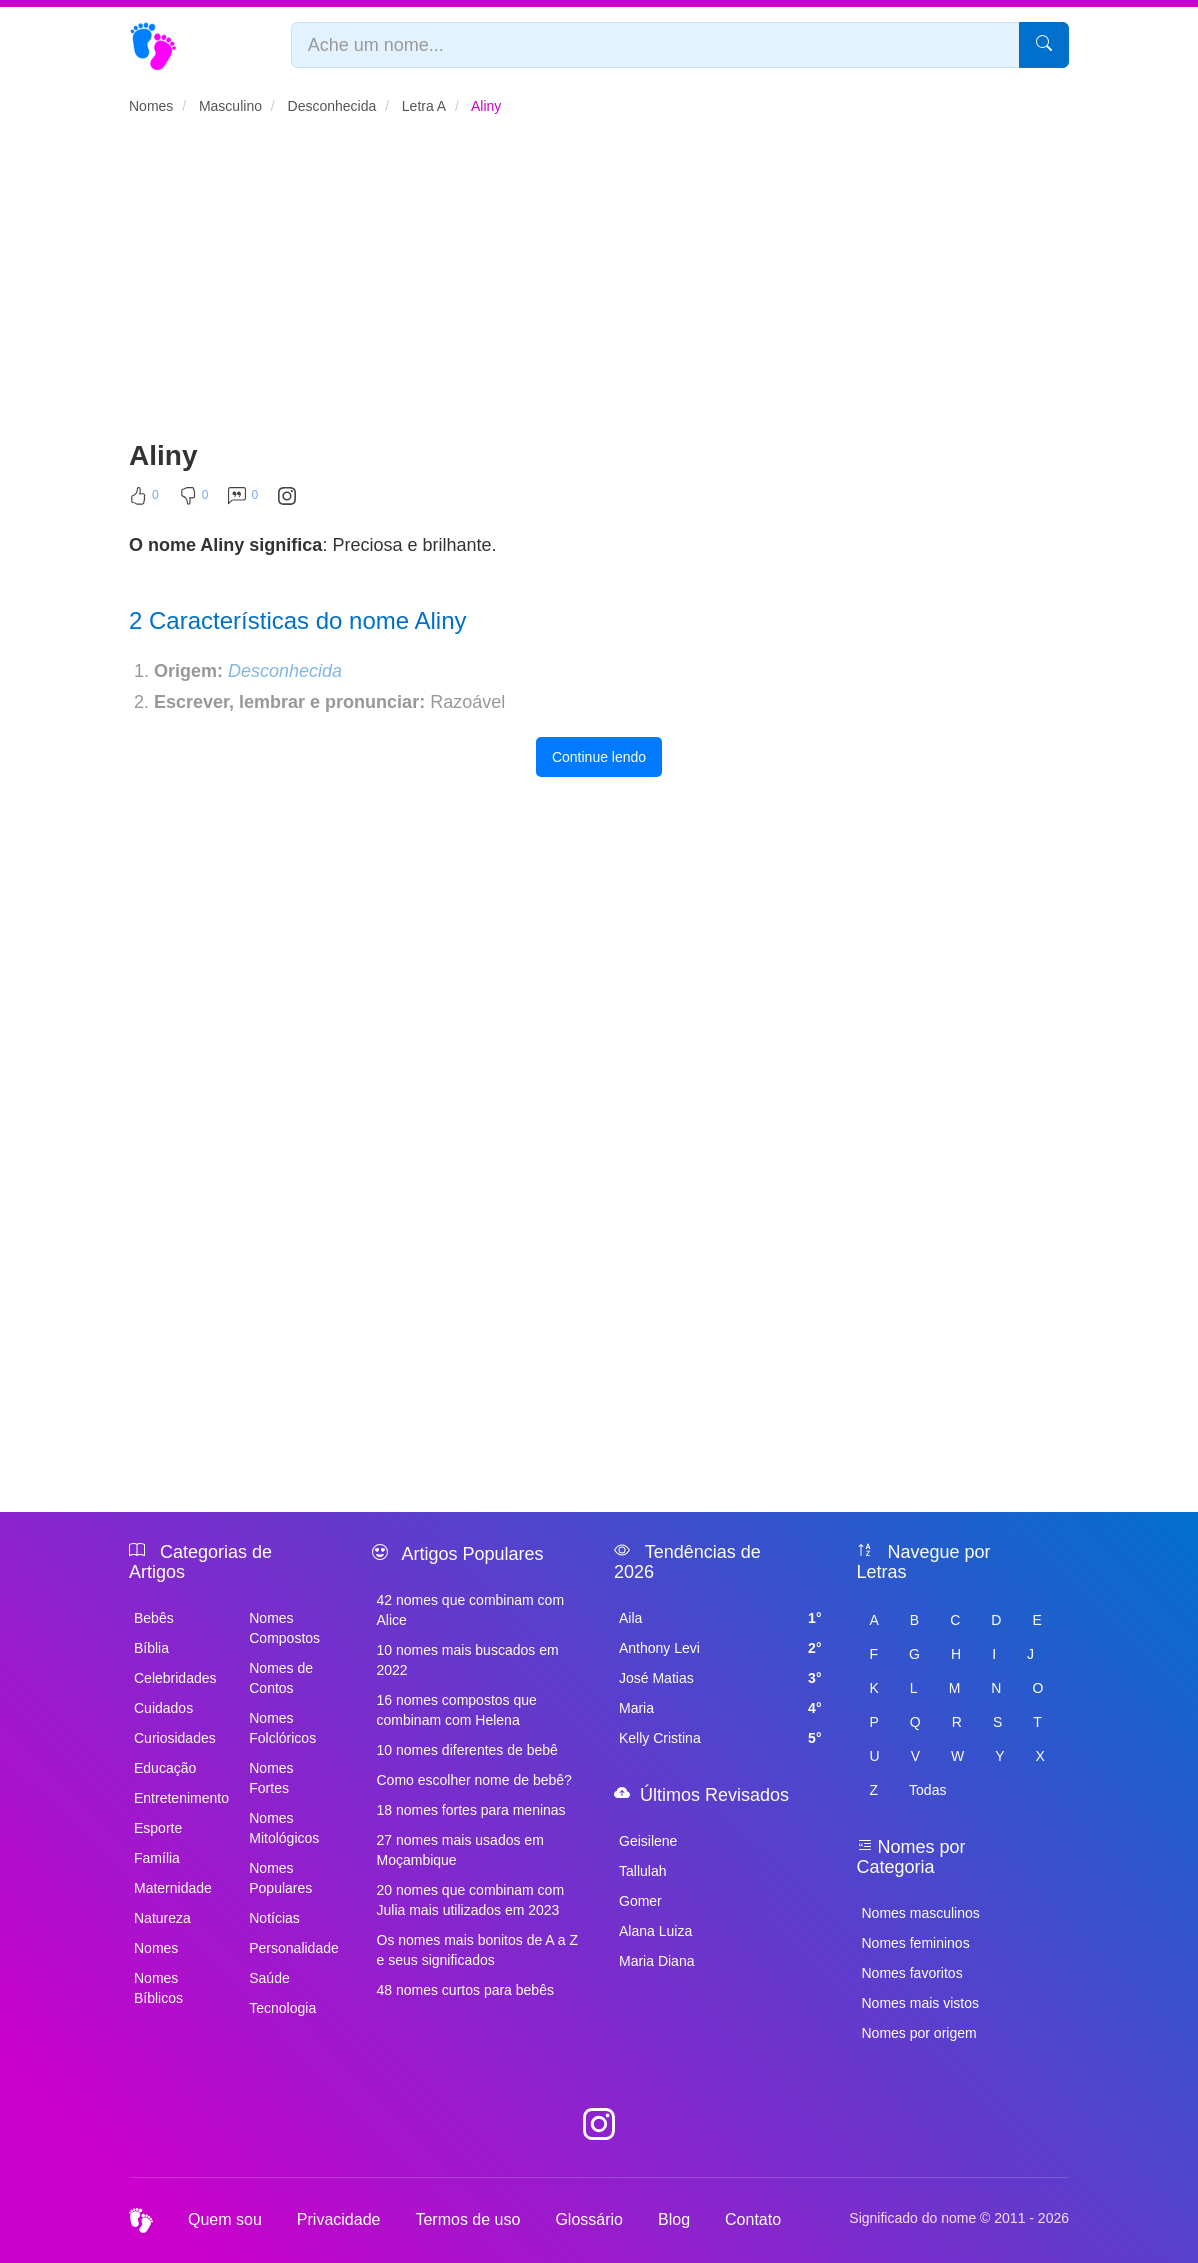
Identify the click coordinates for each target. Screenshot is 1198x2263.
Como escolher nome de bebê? (474, 1780)
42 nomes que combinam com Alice (471, 1610)
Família (157, 1858)
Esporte (158, 1828)
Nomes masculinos (921, 1913)
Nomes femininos (916, 1943)
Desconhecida (285, 671)
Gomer (640, 1901)
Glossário (589, 2219)
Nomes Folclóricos (282, 1728)
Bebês (154, 1618)
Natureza (162, 1918)
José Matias (720, 1678)
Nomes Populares (280, 1878)
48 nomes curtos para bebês (465, 1990)
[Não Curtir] (194, 500)
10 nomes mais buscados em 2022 (468, 1660)
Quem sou (225, 2219)
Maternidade (173, 1888)
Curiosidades (175, 1738)
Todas (927, 1790)
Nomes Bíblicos (158, 1988)
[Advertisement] (599, 286)
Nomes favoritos (912, 1973)
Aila (720, 1618)
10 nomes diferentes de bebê (467, 1750)
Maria (720, 1708)
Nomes (156, 1948)
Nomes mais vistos (920, 2003)
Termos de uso (467, 2219)
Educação (165, 1768)
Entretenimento (180, 1798)
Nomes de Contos (281, 1678)
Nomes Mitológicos (284, 1828)
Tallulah (642, 1871)
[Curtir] (144, 500)
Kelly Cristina (720, 1738)
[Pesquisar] (1044, 45)
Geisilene (648, 1841)
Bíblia (151, 1648)
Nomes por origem (919, 2033)
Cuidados (163, 1708)
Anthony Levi (720, 1648)
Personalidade (294, 1948)
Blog (674, 2219)
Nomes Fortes (271, 1778)
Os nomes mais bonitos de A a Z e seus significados (478, 1950)
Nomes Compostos (284, 1628)
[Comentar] (243, 500)
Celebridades (175, 1678)
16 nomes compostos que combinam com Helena (457, 1710)
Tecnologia (282, 2008)
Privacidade (339, 2219)
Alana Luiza (655, 1931)
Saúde (269, 1978)
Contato (753, 2219)
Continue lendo (599, 757)
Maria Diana (656, 1961)
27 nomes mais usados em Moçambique (460, 1850)
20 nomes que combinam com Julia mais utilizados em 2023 (471, 1900)
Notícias (274, 1918)
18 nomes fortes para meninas (471, 1810)
